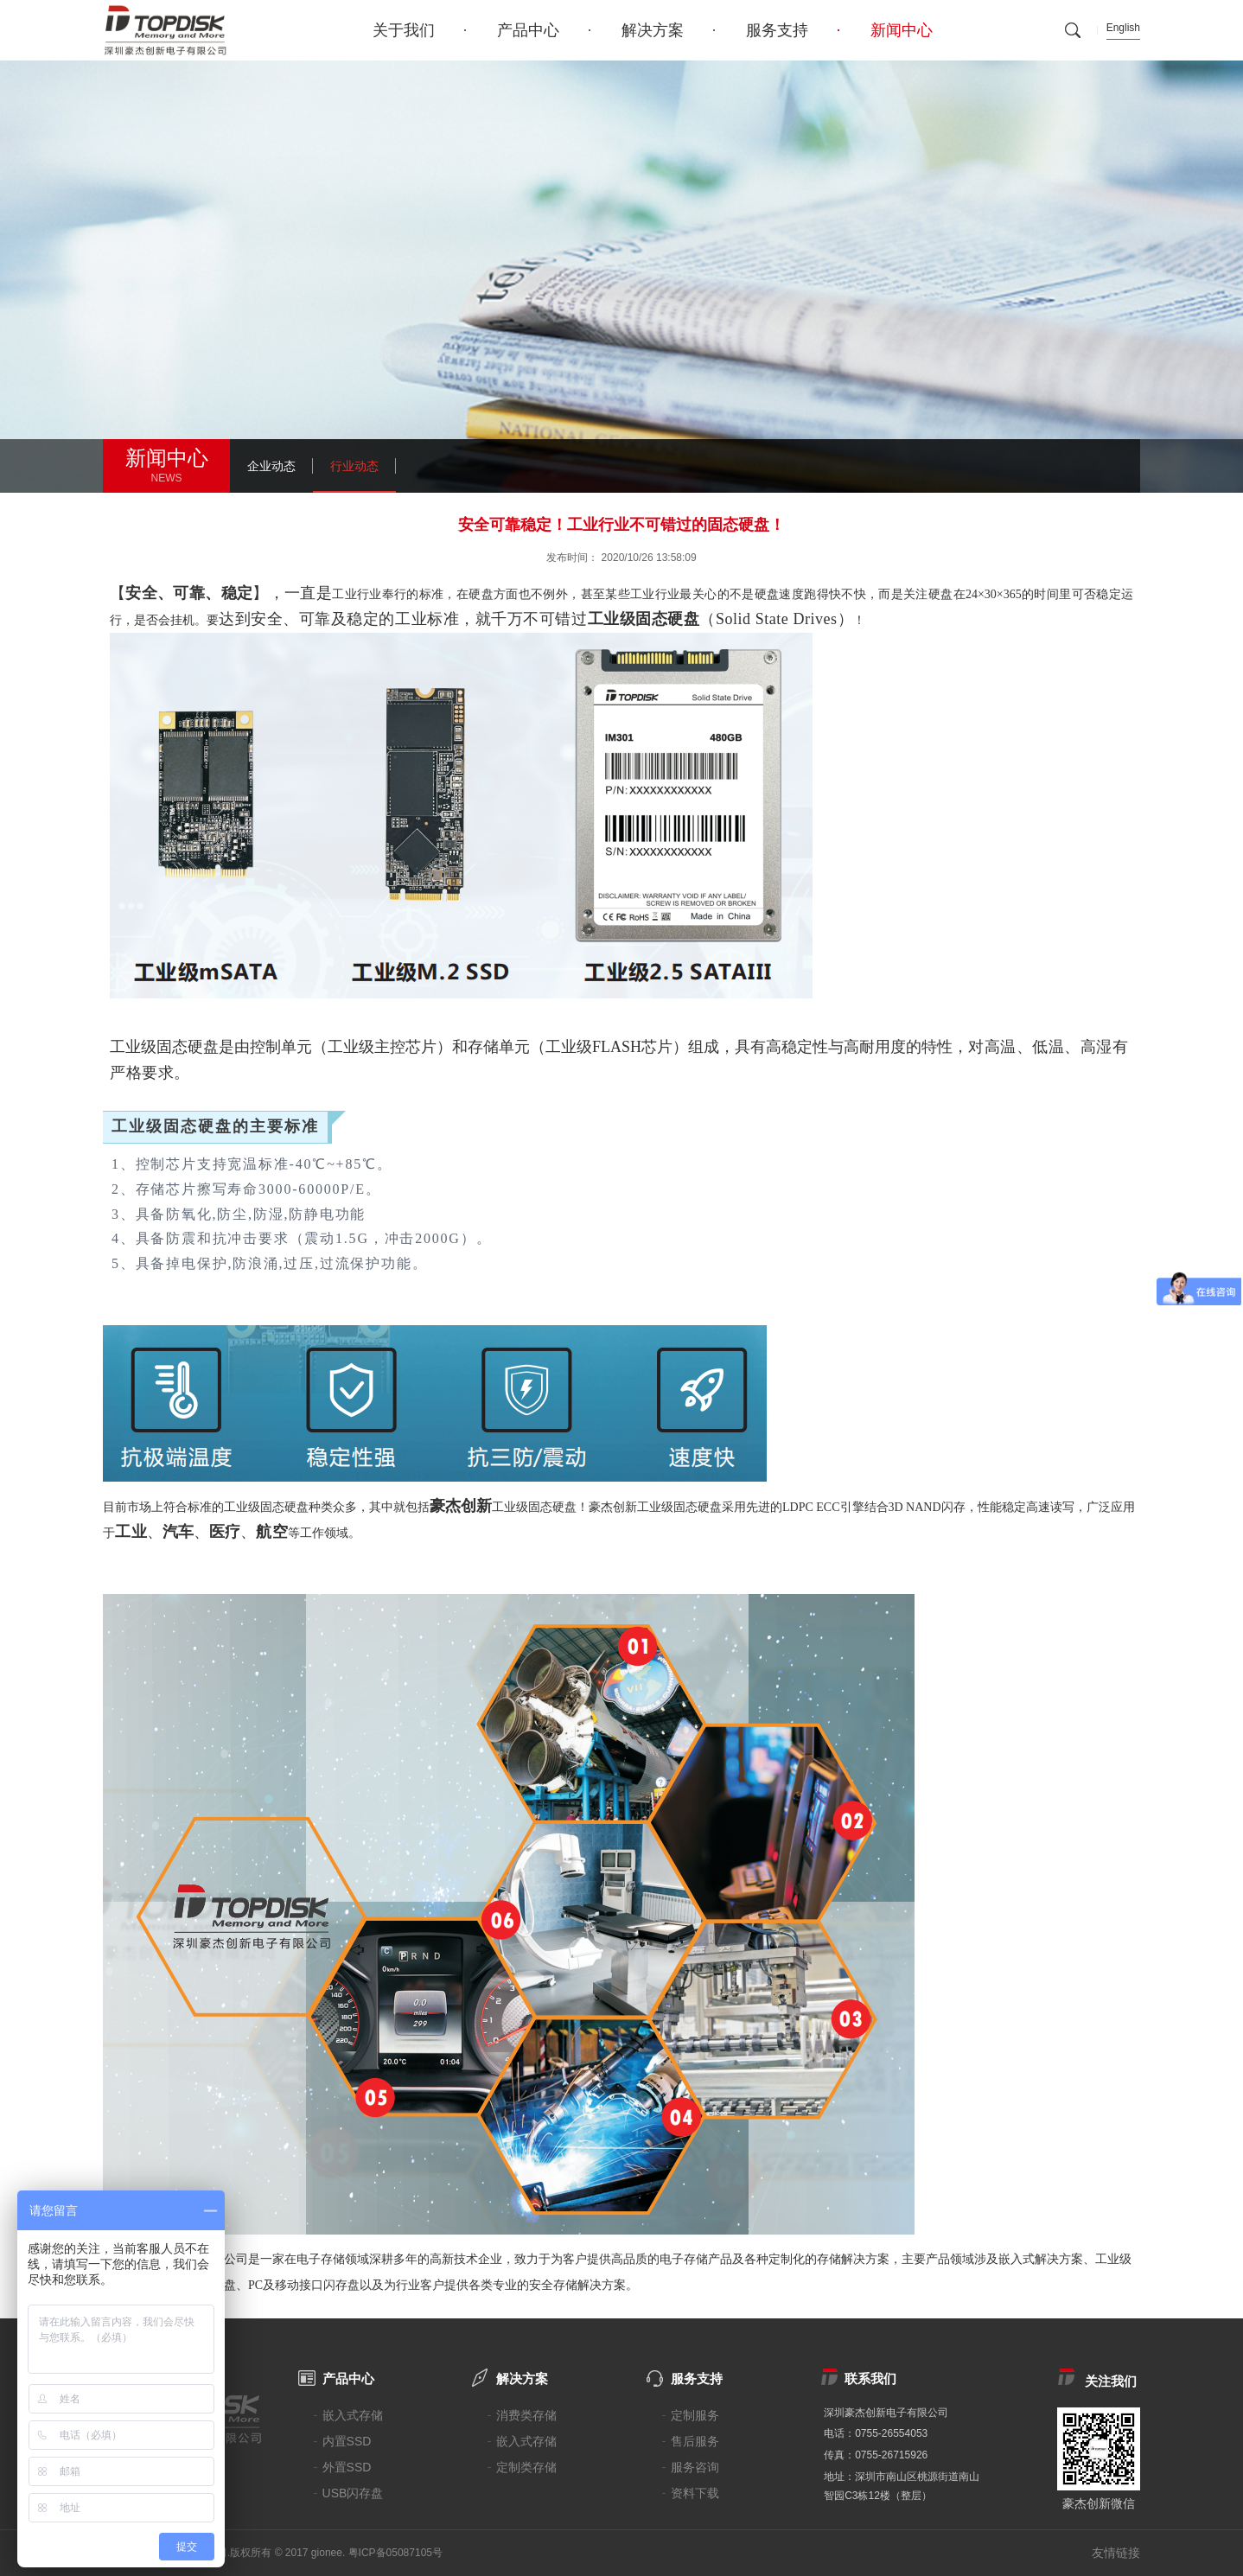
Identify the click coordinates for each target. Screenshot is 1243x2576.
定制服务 (695, 2415)
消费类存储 (526, 2415)
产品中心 (528, 30)
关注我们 (1111, 2381)
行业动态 (354, 466)
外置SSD (347, 2467)
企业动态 (271, 466)
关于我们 (404, 30)
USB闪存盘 (353, 2493)
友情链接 (1116, 2553)
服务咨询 (695, 2467)
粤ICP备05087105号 (395, 2553)
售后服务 (695, 2441)
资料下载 (695, 2493)
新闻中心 (901, 30)
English (1123, 28)
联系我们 (870, 2378)
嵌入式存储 (352, 2415)
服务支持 (777, 30)
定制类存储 (526, 2467)
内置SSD (347, 2441)
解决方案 (653, 30)
